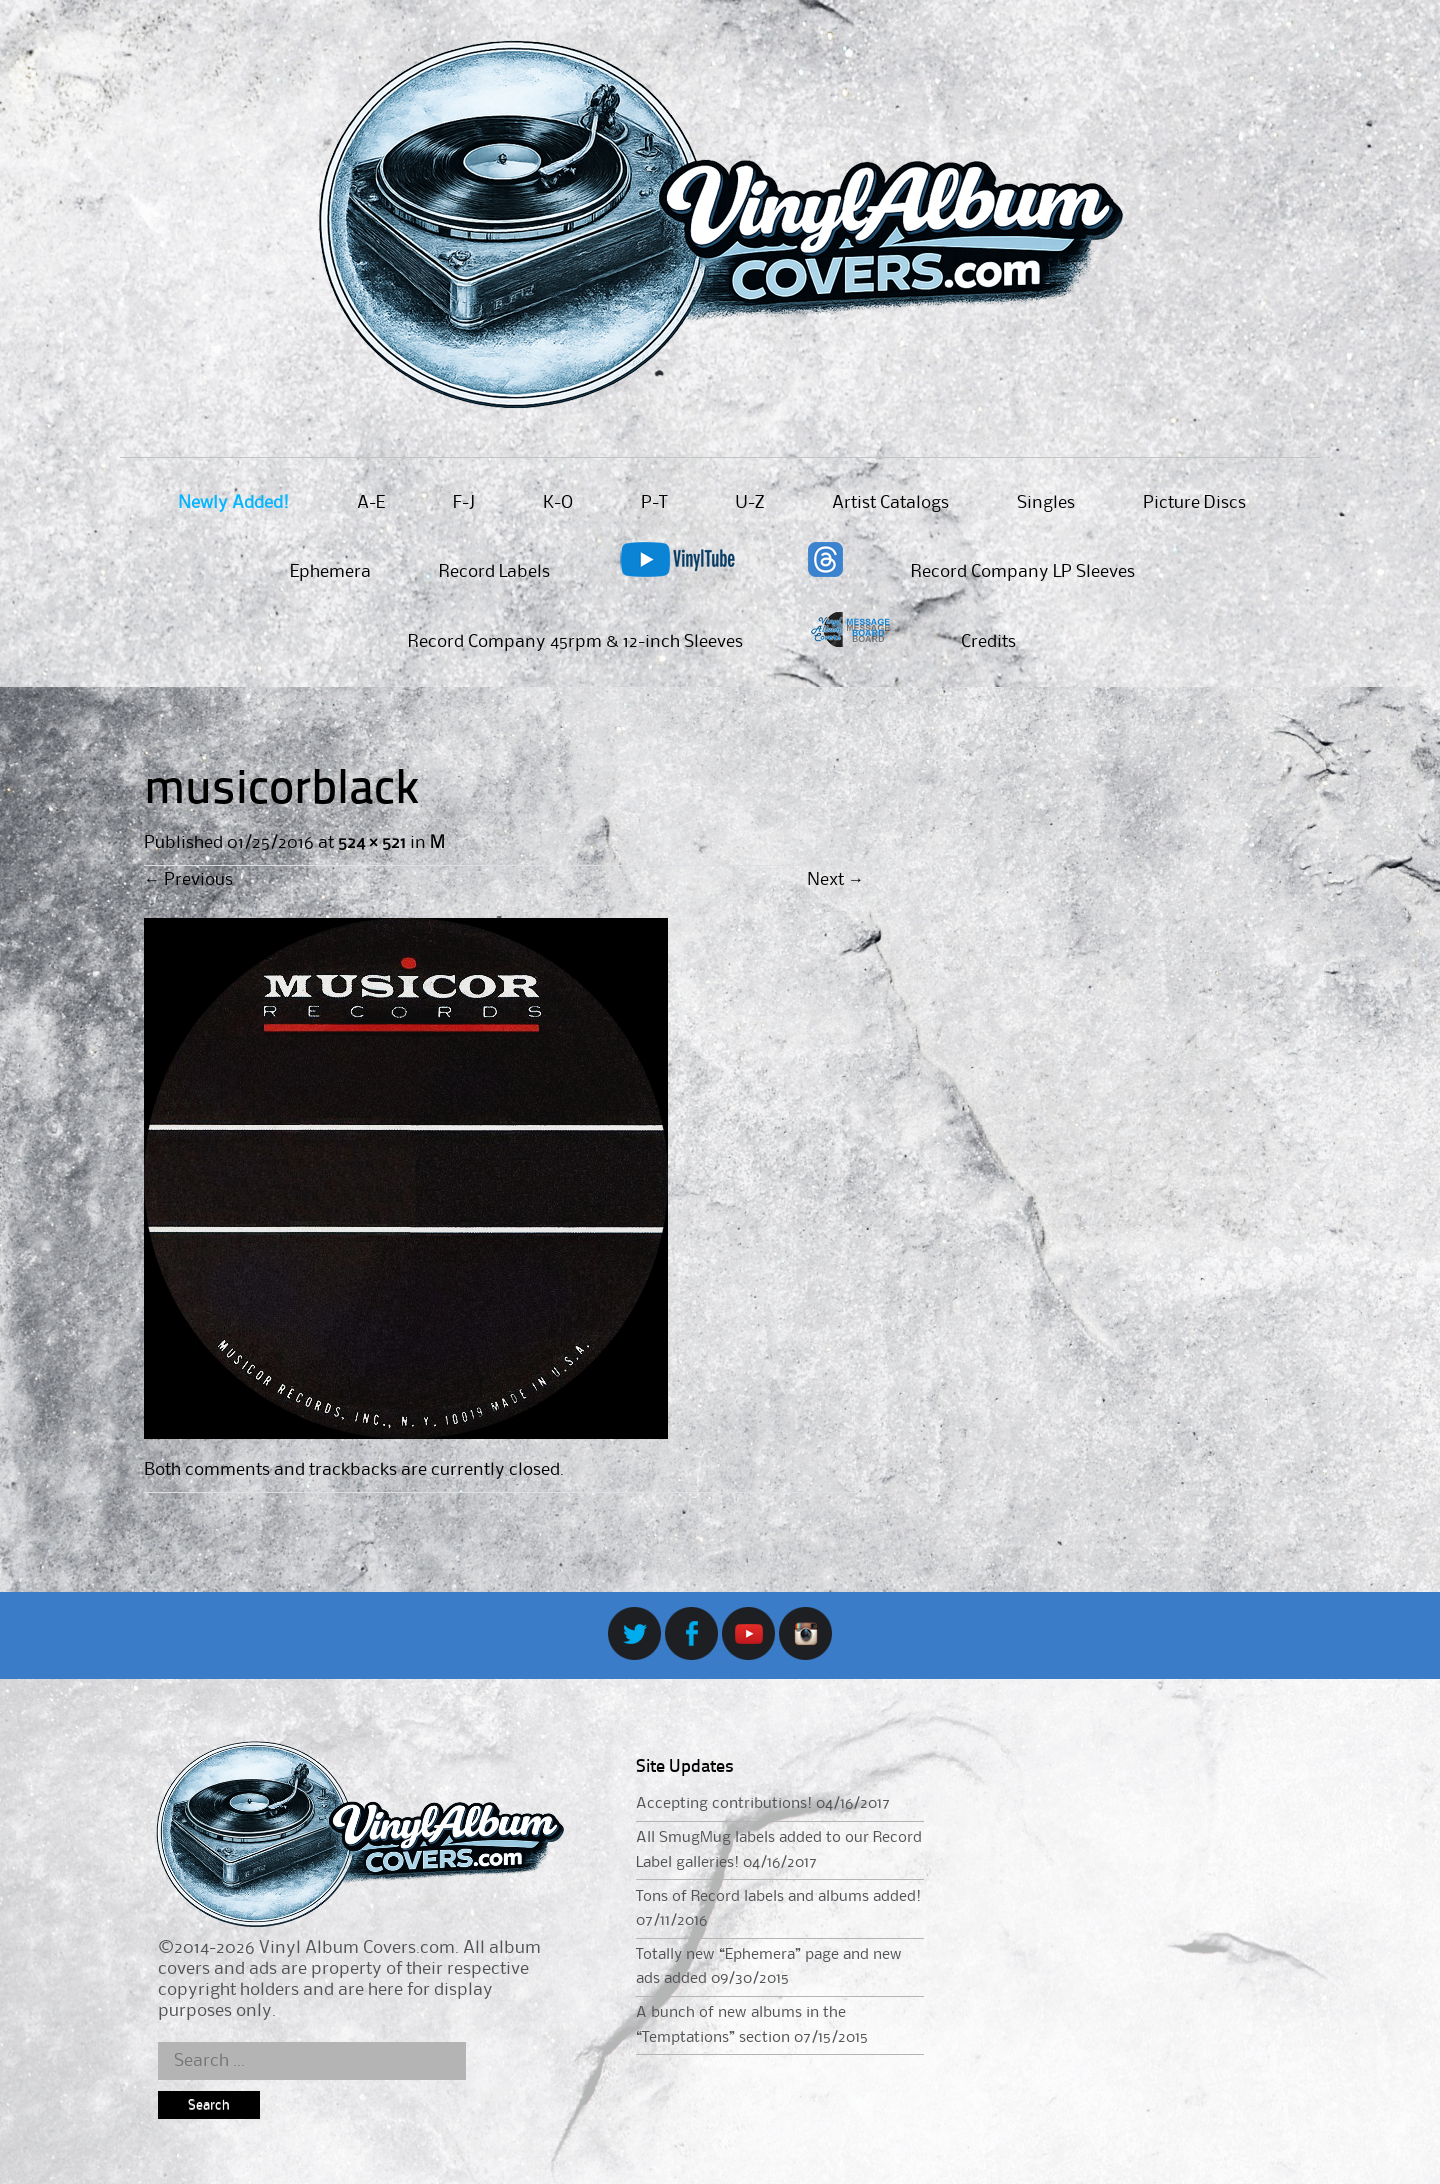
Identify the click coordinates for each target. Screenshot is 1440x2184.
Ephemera (330, 572)
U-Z (749, 503)
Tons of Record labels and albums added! (778, 1897)
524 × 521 (372, 843)
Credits (988, 642)
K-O (558, 503)
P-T (654, 503)
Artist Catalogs (890, 503)
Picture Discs (1194, 503)
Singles (1046, 503)
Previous (188, 880)
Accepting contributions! (724, 1804)
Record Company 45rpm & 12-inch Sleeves (575, 642)
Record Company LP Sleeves (1023, 572)
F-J (464, 503)
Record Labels (494, 572)
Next (835, 880)
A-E (371, 503)
